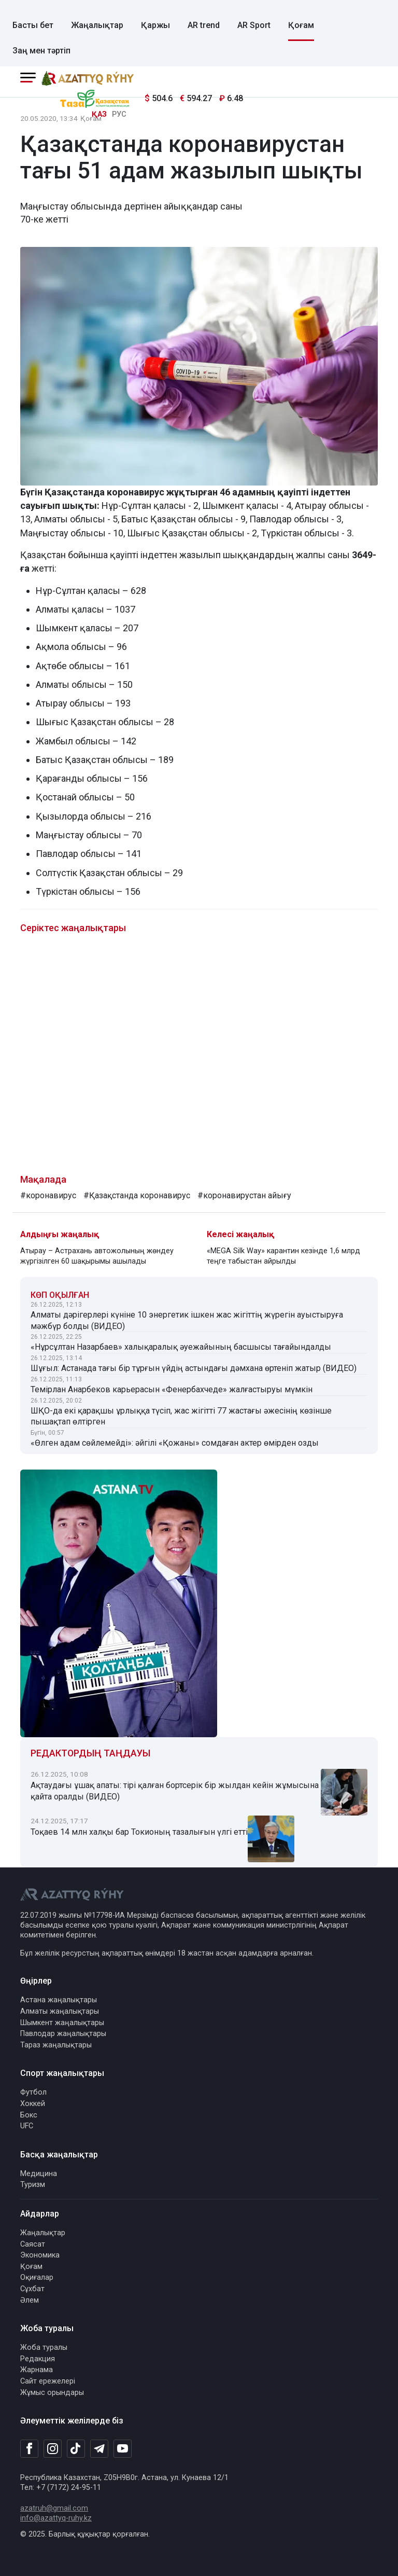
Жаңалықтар (97, 25)
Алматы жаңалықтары (59, 2011)
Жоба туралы (43, 2347)
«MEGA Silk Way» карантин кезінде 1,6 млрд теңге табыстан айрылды (283, 1256)
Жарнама (36, 2369)
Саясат (32, 2244)
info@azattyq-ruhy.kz (56, 2518)
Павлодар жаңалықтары (63, 2033)
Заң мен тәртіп (41, 51)
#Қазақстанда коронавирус (136, 1195)
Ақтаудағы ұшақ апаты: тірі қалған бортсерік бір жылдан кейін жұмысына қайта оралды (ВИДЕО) (175, 1791)
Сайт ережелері (47, 2381)
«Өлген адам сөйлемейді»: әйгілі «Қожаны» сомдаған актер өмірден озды (175, 1443)
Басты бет (32, 25)
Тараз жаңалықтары (56, 2045)
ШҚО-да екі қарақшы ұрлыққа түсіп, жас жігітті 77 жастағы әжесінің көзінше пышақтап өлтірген (181, 1416)
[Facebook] (29, 2448)
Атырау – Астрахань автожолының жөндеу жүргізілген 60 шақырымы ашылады (97, 1256)
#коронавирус (48, 1195)
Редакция (37, 2359)
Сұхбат (32, 2288)
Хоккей (32, 2103)
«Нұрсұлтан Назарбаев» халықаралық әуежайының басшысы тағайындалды (181, 1347)
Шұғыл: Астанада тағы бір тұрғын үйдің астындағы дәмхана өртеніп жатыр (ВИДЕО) (194, 1368)
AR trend (204, 25)
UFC (26, 2126)
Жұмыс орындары (52, 2392)
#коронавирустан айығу (244, 1195)
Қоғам (301, 25)
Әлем (29, 2300)
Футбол (33, 2092)
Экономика (40, 2255)
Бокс (28, 2115)
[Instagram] (52, 2449)
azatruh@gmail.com (54, 2508)
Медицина (38, 2173)
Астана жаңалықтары (58, 2000)
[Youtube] (122, 2449)
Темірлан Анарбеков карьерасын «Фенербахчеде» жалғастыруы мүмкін (171, 1389)
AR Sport (254, 25)
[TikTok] (75, 2448)
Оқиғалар (36, 2277)
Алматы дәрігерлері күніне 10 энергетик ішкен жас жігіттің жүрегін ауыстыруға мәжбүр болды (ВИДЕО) (187, 1320)
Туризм (32, 2184)
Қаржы (155, 25)
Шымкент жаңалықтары (62, 2022)
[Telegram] (99, 2449)
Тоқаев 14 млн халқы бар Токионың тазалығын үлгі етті (139, 1832)
